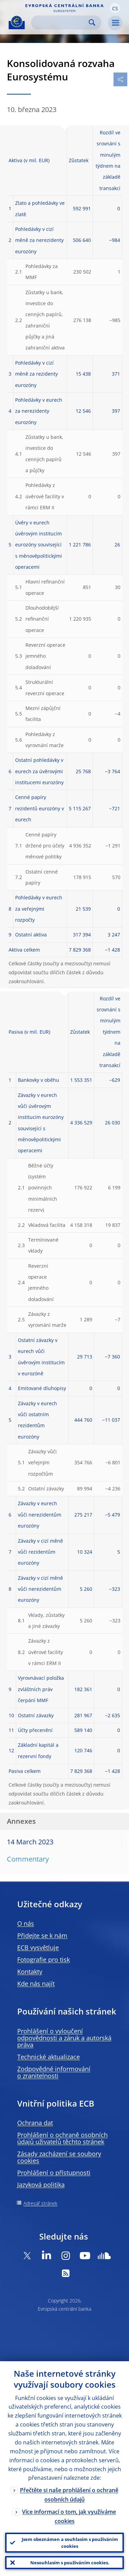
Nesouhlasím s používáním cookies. (69, 2563)
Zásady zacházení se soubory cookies (59, 2157)
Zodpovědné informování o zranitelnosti (53, 2072)
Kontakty (29, 1971)
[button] (115, 8)
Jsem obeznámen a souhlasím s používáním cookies (70, 2542)
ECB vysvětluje (38, 1947)
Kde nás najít (36, 1983)
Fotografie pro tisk (43, 1959)
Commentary (28, 1859)
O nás (25, 1923)
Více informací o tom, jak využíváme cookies (69, 2516)
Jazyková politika (41, 2184)
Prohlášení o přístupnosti (53, 2172)
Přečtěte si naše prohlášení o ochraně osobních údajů (69, 2494)
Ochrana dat (35, 2123)
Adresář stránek (40, 2203)
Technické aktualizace (48, 2057)
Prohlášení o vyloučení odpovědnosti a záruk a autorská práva (64, 2038)
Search (92, 22)
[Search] (60, 22)
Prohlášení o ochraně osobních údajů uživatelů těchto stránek (62, 2138)
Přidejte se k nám (42, 1935)
